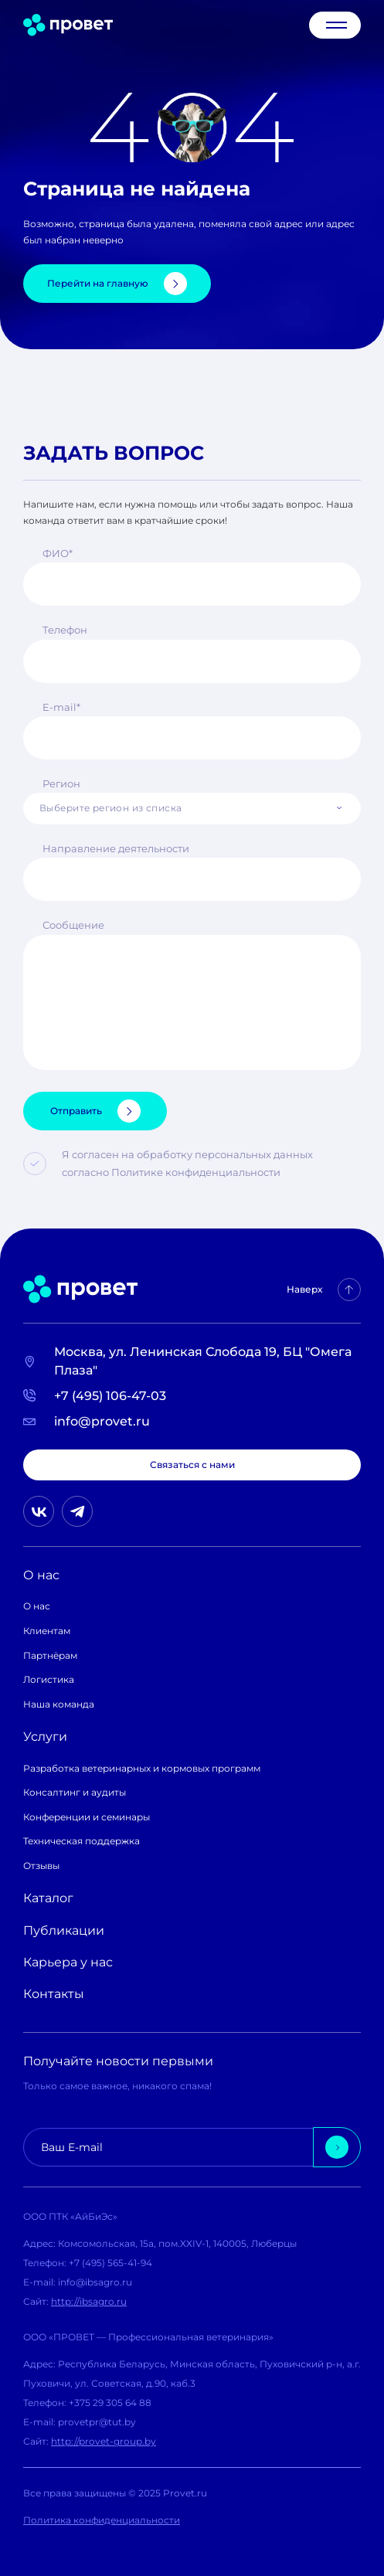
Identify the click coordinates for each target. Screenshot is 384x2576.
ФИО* (57, 553)
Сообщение (73, 925)
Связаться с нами (192, 1464)
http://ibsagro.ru (89, 2301)
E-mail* (61, 707)
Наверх (324, 1289)
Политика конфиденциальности (101, 2520)
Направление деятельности (115, 848)
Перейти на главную (117, 283)
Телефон (64, 630)
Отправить (95, 1111)
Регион (61, 783)
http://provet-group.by (103, 2441)
